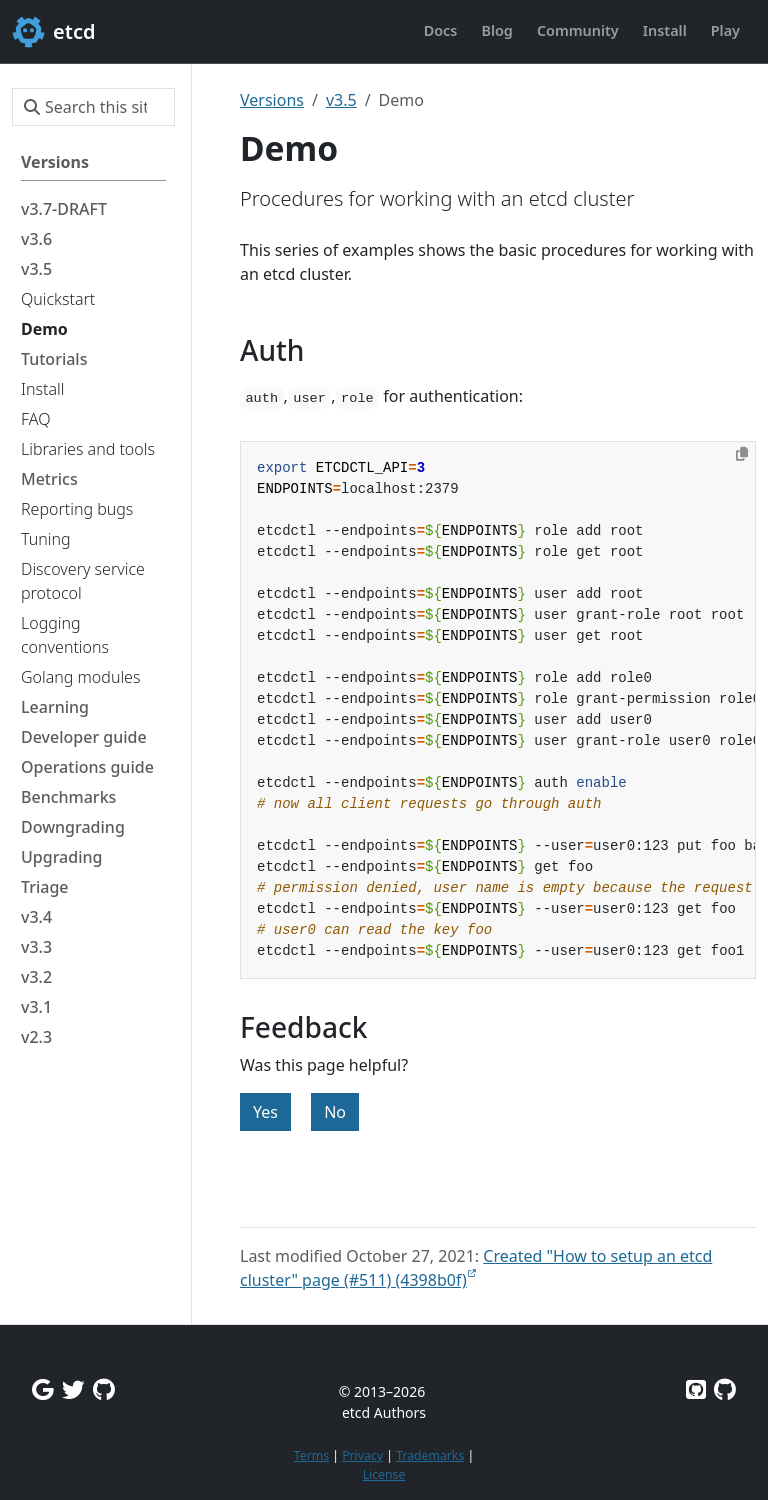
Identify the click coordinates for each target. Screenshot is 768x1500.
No (335, 1112)
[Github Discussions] (104, 1389)
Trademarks (430, 1455)
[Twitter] (73, 1389)
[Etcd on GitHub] (696, 1389)
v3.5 (341, 100)
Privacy (362, 1455)
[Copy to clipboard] (742, 454)
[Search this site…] (93, 107)
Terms (311, 1455)
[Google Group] (43, 1389)
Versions (272, 100)
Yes (265, 1112)
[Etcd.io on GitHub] (725, 1389)
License (384, 1474)
